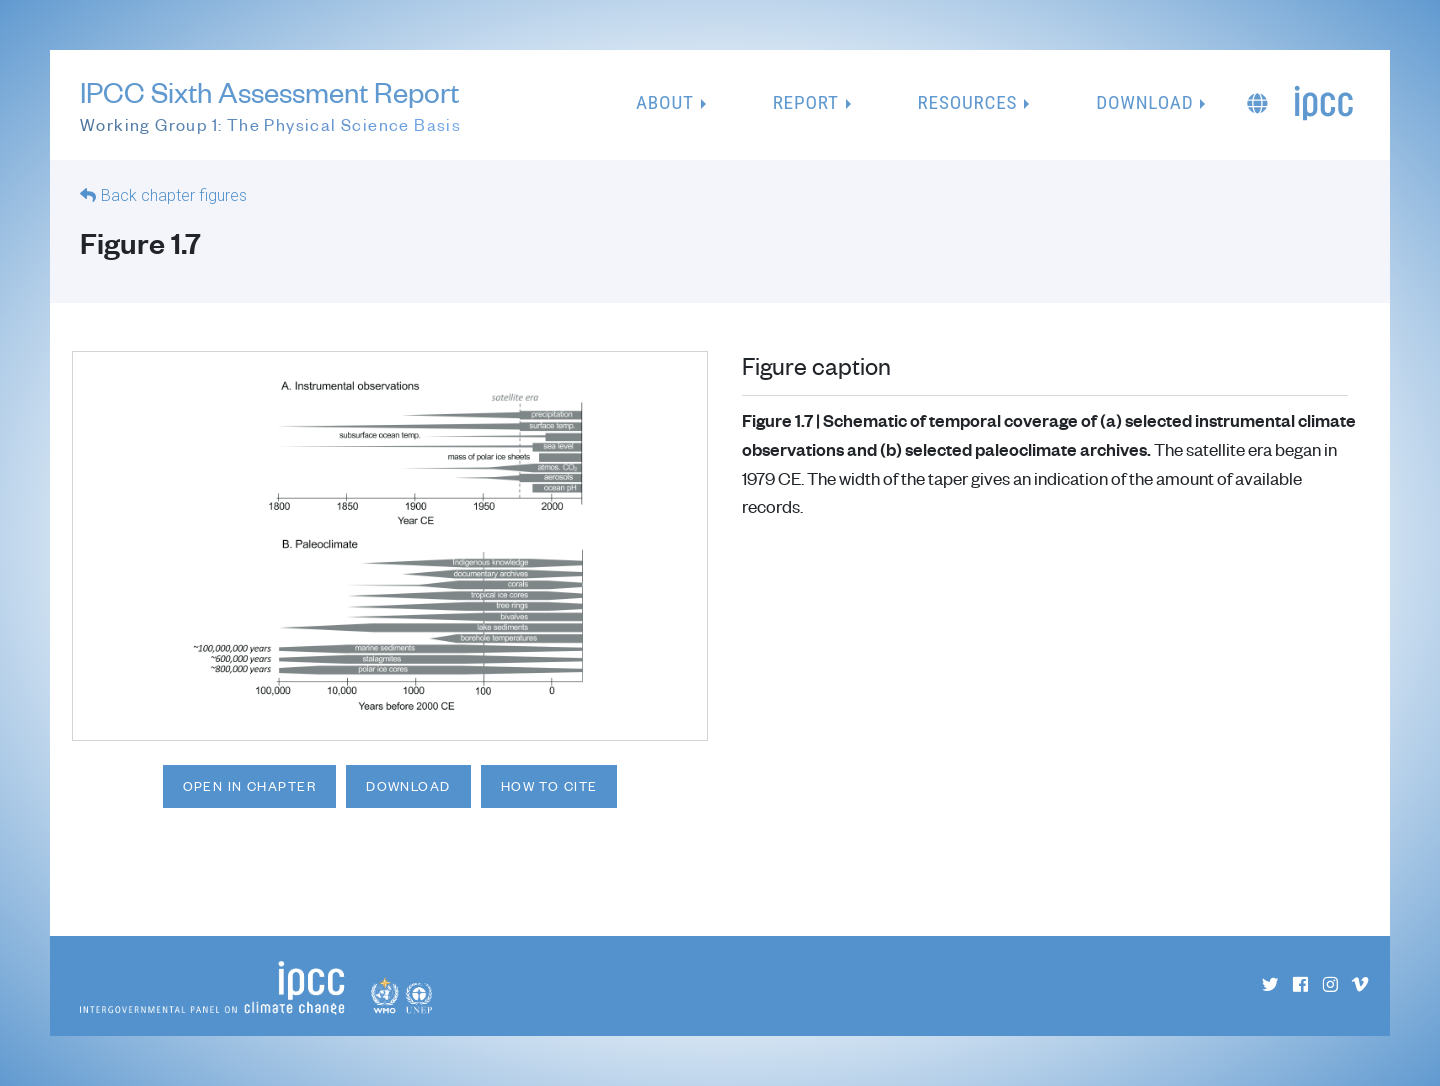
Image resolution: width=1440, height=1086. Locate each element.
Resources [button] (968, 102)
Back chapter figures (174, 195)
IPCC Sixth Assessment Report (270, 106)
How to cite (549, 786)
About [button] (665, 102)
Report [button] (806, 102)
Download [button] (1144, 102)
